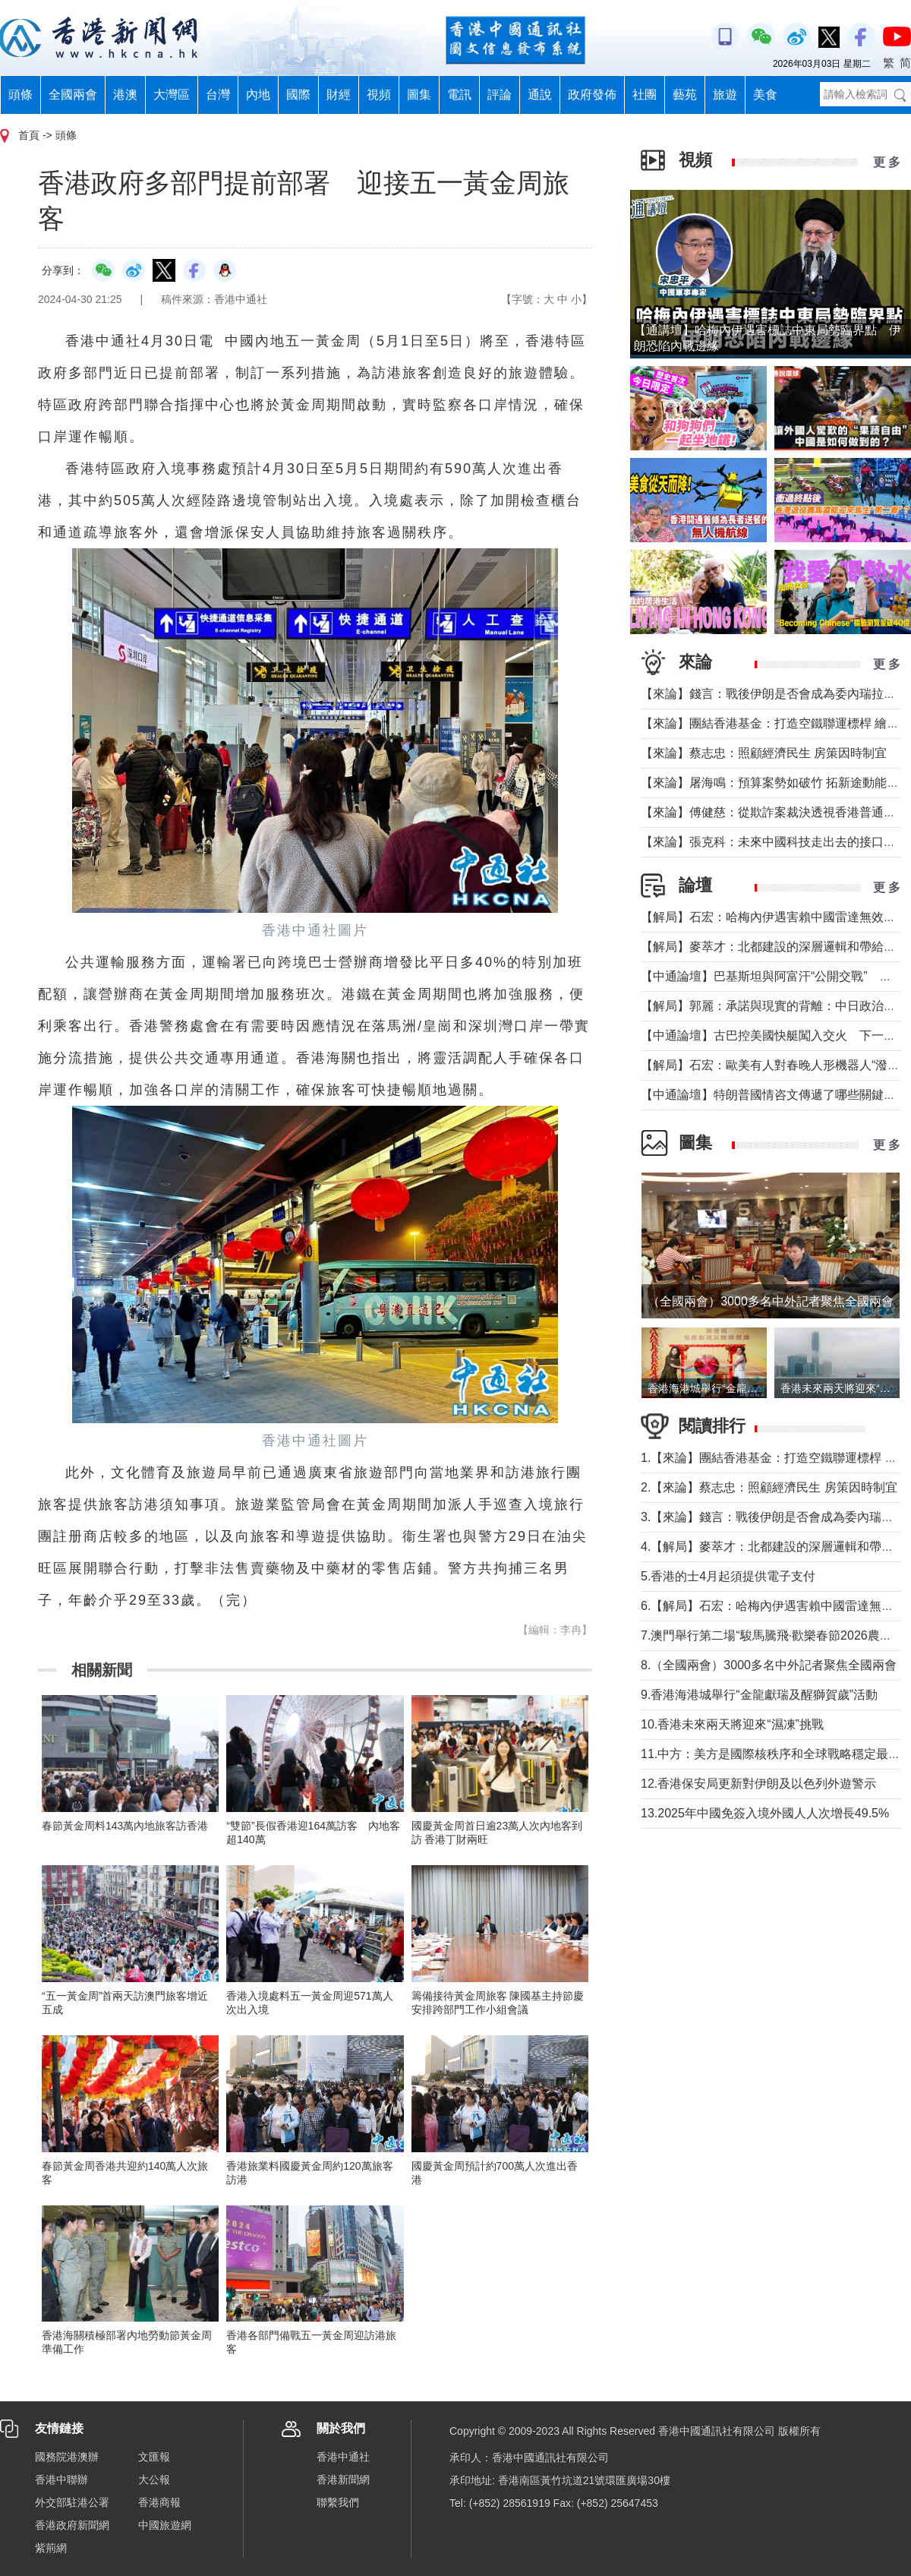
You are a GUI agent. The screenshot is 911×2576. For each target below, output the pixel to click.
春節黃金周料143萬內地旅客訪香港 (125, 1826)
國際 (298, 94)
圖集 (419, 94)
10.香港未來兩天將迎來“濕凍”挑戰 (732, 1724)
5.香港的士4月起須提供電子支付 (728, 1576)
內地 (258, 94)
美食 (765, 94)
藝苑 (685, 94)
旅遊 (725, 94)
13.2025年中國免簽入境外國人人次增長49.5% (765, 1813)
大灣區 (171, 94)
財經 (338, 94)
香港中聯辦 (61, 2479)
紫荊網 (51, 2548)
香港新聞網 (343, 2479)
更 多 (886, 162)
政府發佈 (592, 94)
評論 (499, 94)
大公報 (154, 2479)
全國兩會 (73, 94)
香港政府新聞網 (72, 2525)
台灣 (218, 94)
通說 (540, 94)
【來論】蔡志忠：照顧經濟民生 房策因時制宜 (764, 753)
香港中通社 (343, 2457)
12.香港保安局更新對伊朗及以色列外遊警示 (758, 1783)
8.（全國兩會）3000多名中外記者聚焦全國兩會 (769, 1665)
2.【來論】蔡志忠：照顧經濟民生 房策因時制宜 (769, 1487)
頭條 (20, 94)
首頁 (28, 135)
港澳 (125, 94)
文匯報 (154, 2457)
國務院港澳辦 (67, 2457)
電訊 (459, 94)
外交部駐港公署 (72, 2502)
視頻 (379, 94)
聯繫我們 (338, 2502)
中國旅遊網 (164, 2525)
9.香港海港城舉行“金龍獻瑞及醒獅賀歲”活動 (759, 1694)
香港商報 (159, 2502)
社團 (644, 94)
